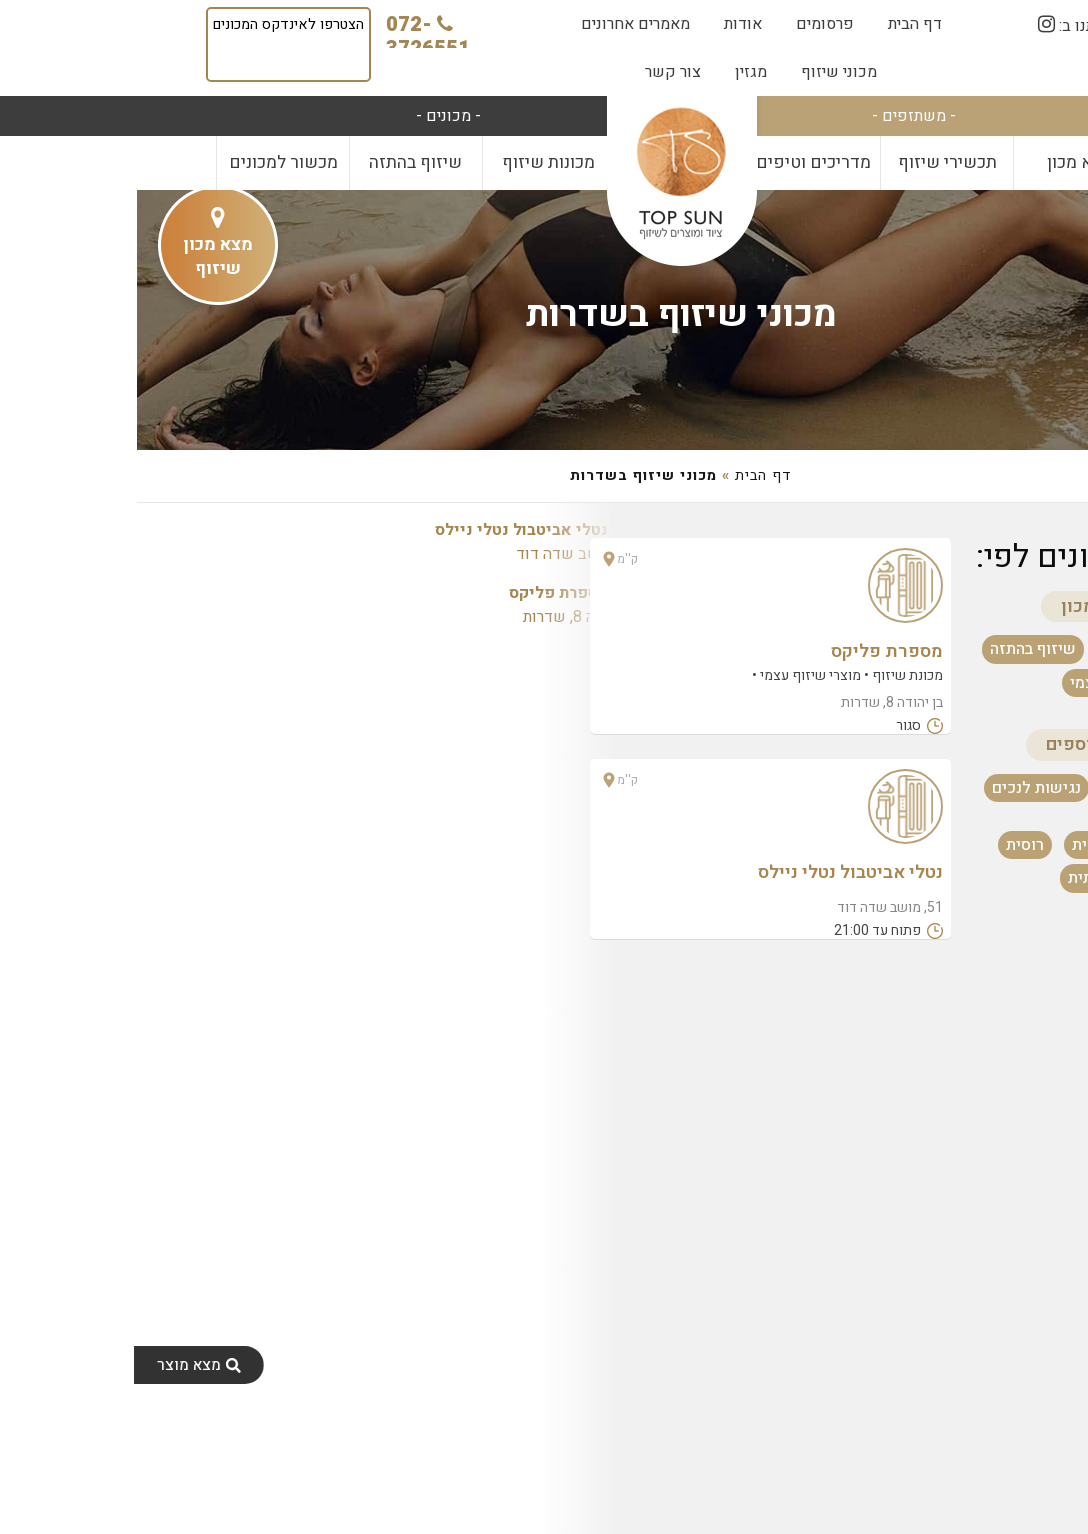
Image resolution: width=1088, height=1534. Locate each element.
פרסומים (688, 24)
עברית (1030, 845)
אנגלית (958, 845)
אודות (606, 24)
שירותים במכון (981, 606)
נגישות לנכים (899, 788)
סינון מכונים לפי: (948, 556)
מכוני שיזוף (702, 72)
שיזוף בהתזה (278, 162)
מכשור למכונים (146, 162)
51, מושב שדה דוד (400, 542)
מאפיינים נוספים (973, 744)
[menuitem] (778, 24)
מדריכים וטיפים (676, 162)
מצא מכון (943, 162)
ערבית (1030, 878)
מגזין (614, 72)
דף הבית (778, 24)
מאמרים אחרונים (498, 24)
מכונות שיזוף (411, 162)
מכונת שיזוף (1008, 649)
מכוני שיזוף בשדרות (544, 314)
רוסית (888, 845)
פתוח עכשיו (1011, 788)
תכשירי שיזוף (810, 162)
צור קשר (536, 72)
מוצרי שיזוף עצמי (991, 683)
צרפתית (956, 878)
